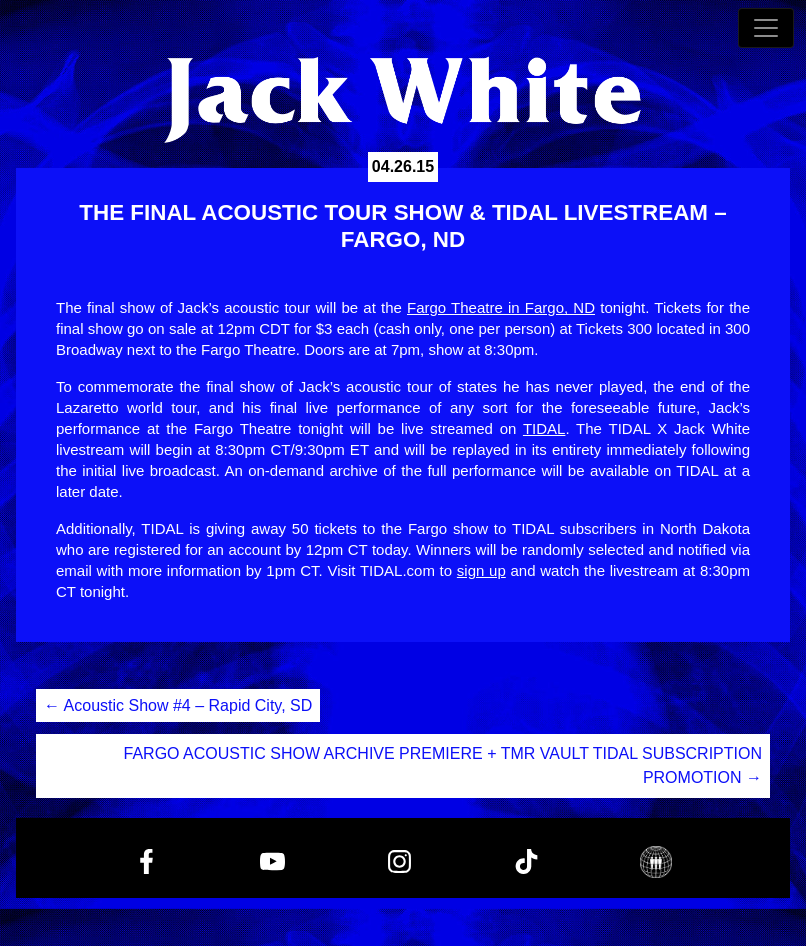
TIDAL (544, 428)
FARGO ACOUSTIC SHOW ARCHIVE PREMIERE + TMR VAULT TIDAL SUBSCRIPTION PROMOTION (443, 765)
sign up (481, 570)
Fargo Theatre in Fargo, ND (501, 307)
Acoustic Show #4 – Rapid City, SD (178, 705)
